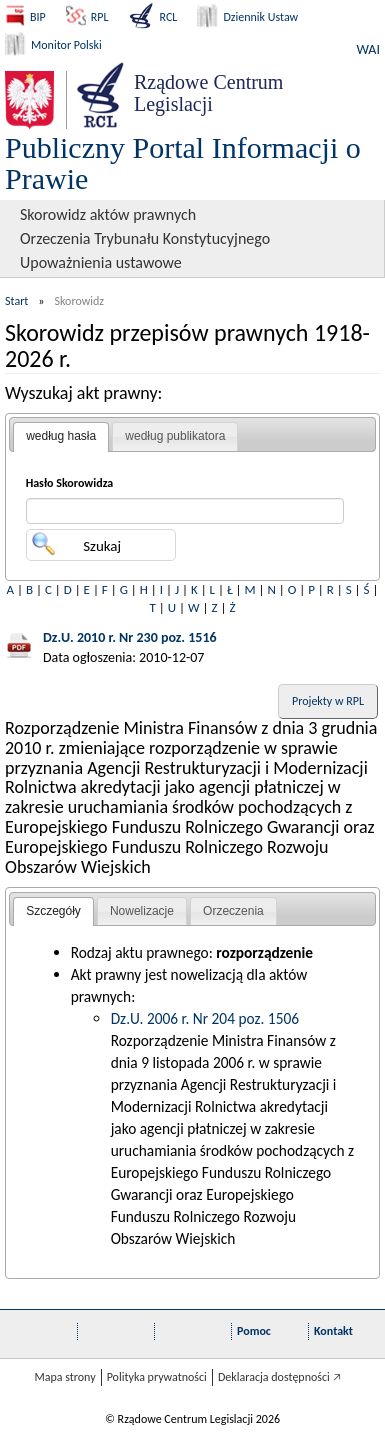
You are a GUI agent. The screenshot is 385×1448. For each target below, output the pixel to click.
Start (16, 301)
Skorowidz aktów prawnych (108, 214)
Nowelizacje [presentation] (142, 911)
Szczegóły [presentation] (53, 911)
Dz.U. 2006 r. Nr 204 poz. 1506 (205, 1018)
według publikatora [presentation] (175, 436)
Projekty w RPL (328, 701)
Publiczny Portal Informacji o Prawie (183, 163)
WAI (368, 49)
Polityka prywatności (157, 1377)
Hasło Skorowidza (70, 483)
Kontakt (333, 1331)
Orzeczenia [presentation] (233, 911)
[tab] (61, 437)
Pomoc (254, 1331)
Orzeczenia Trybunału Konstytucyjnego (145, 238)
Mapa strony (64, 1377)
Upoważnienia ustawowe (101, 262)
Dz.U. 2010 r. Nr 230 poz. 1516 (130, 637)
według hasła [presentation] (61, 436)
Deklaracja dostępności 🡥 (279, 1377)
